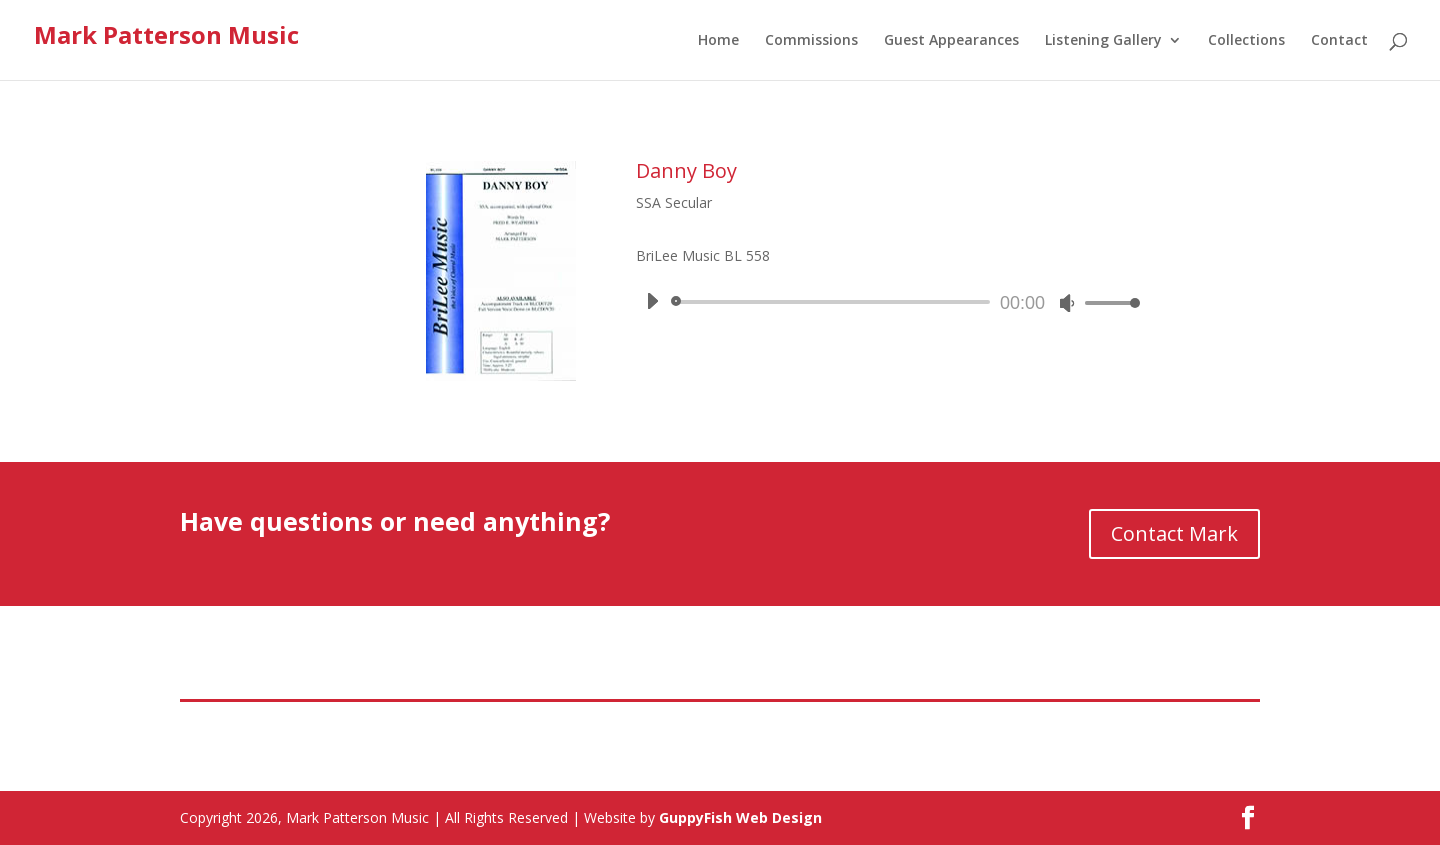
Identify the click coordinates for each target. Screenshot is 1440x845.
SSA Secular (674, 202)
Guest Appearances (951, 41)
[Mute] (1067, 303)
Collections (1246, 41)
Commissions (811, 41)
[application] (885, 302)
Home (718, 41)
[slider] (834, 302)
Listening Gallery (1103, 41)
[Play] (652, 301)
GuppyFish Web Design (740, 817)
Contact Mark (1174, 533)
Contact (1339, 41)
